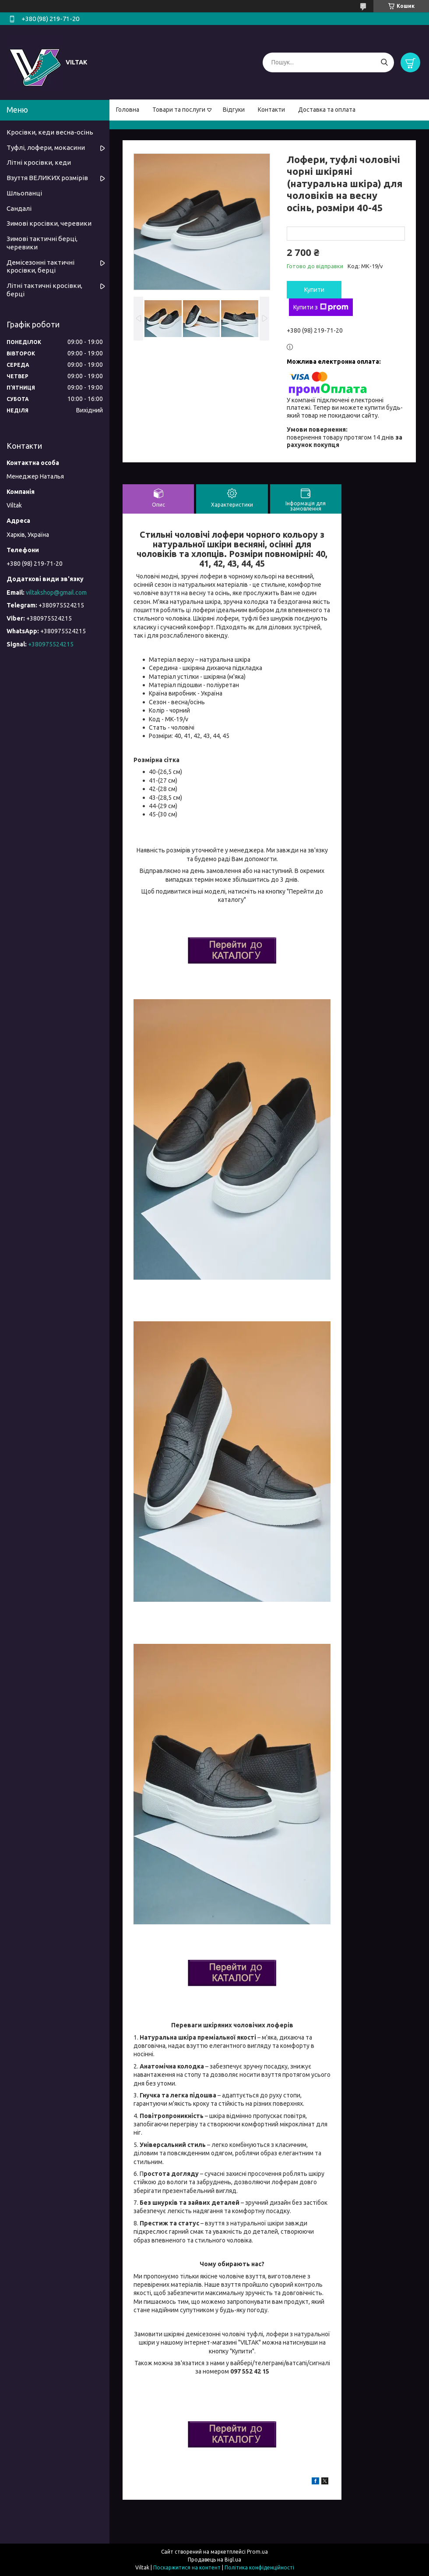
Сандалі (19, 208)
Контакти (271, 109)
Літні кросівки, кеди (39, 162)
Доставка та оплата (326, 109)
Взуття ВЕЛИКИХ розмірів (47, 177)
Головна (127, 109)
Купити (314, 289)
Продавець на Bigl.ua (214, 2559)
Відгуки (234, 109)
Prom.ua (257, 2552)
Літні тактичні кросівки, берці (44, 290)
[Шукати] (384, 62)
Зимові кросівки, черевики (49, 223)
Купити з (320, 307)
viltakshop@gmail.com (56, 592)
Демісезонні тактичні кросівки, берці (40, 266)
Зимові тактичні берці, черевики (42, 243)
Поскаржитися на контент (187, 2567)
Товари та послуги (178, 109)
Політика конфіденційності (259, 2567)
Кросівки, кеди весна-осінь (50, 132)
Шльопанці (24, 193)
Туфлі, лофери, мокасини (46, 147)
